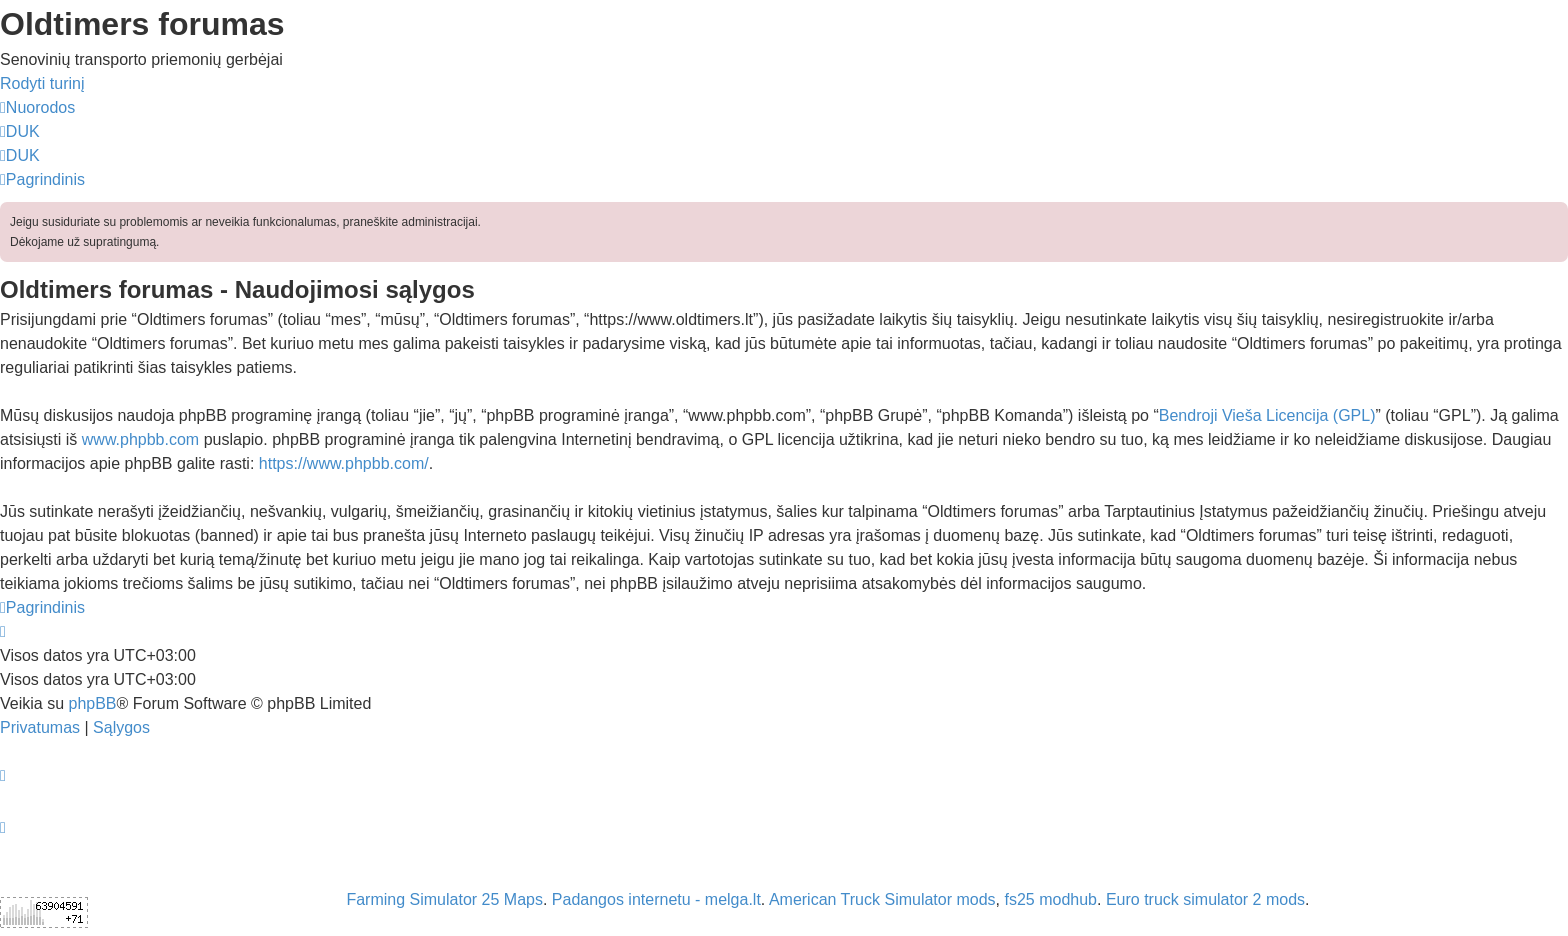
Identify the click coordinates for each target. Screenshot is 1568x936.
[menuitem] (20, 131)
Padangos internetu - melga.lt (656, 899)
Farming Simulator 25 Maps (444, 899)
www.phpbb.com (140, 439)
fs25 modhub (1051, 899)
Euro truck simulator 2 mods (1205, 899)
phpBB (92, 703)
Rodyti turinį (42, 83)
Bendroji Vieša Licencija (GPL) (1267, 415)
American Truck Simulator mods (882, 899)
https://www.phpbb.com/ (344, 463)
